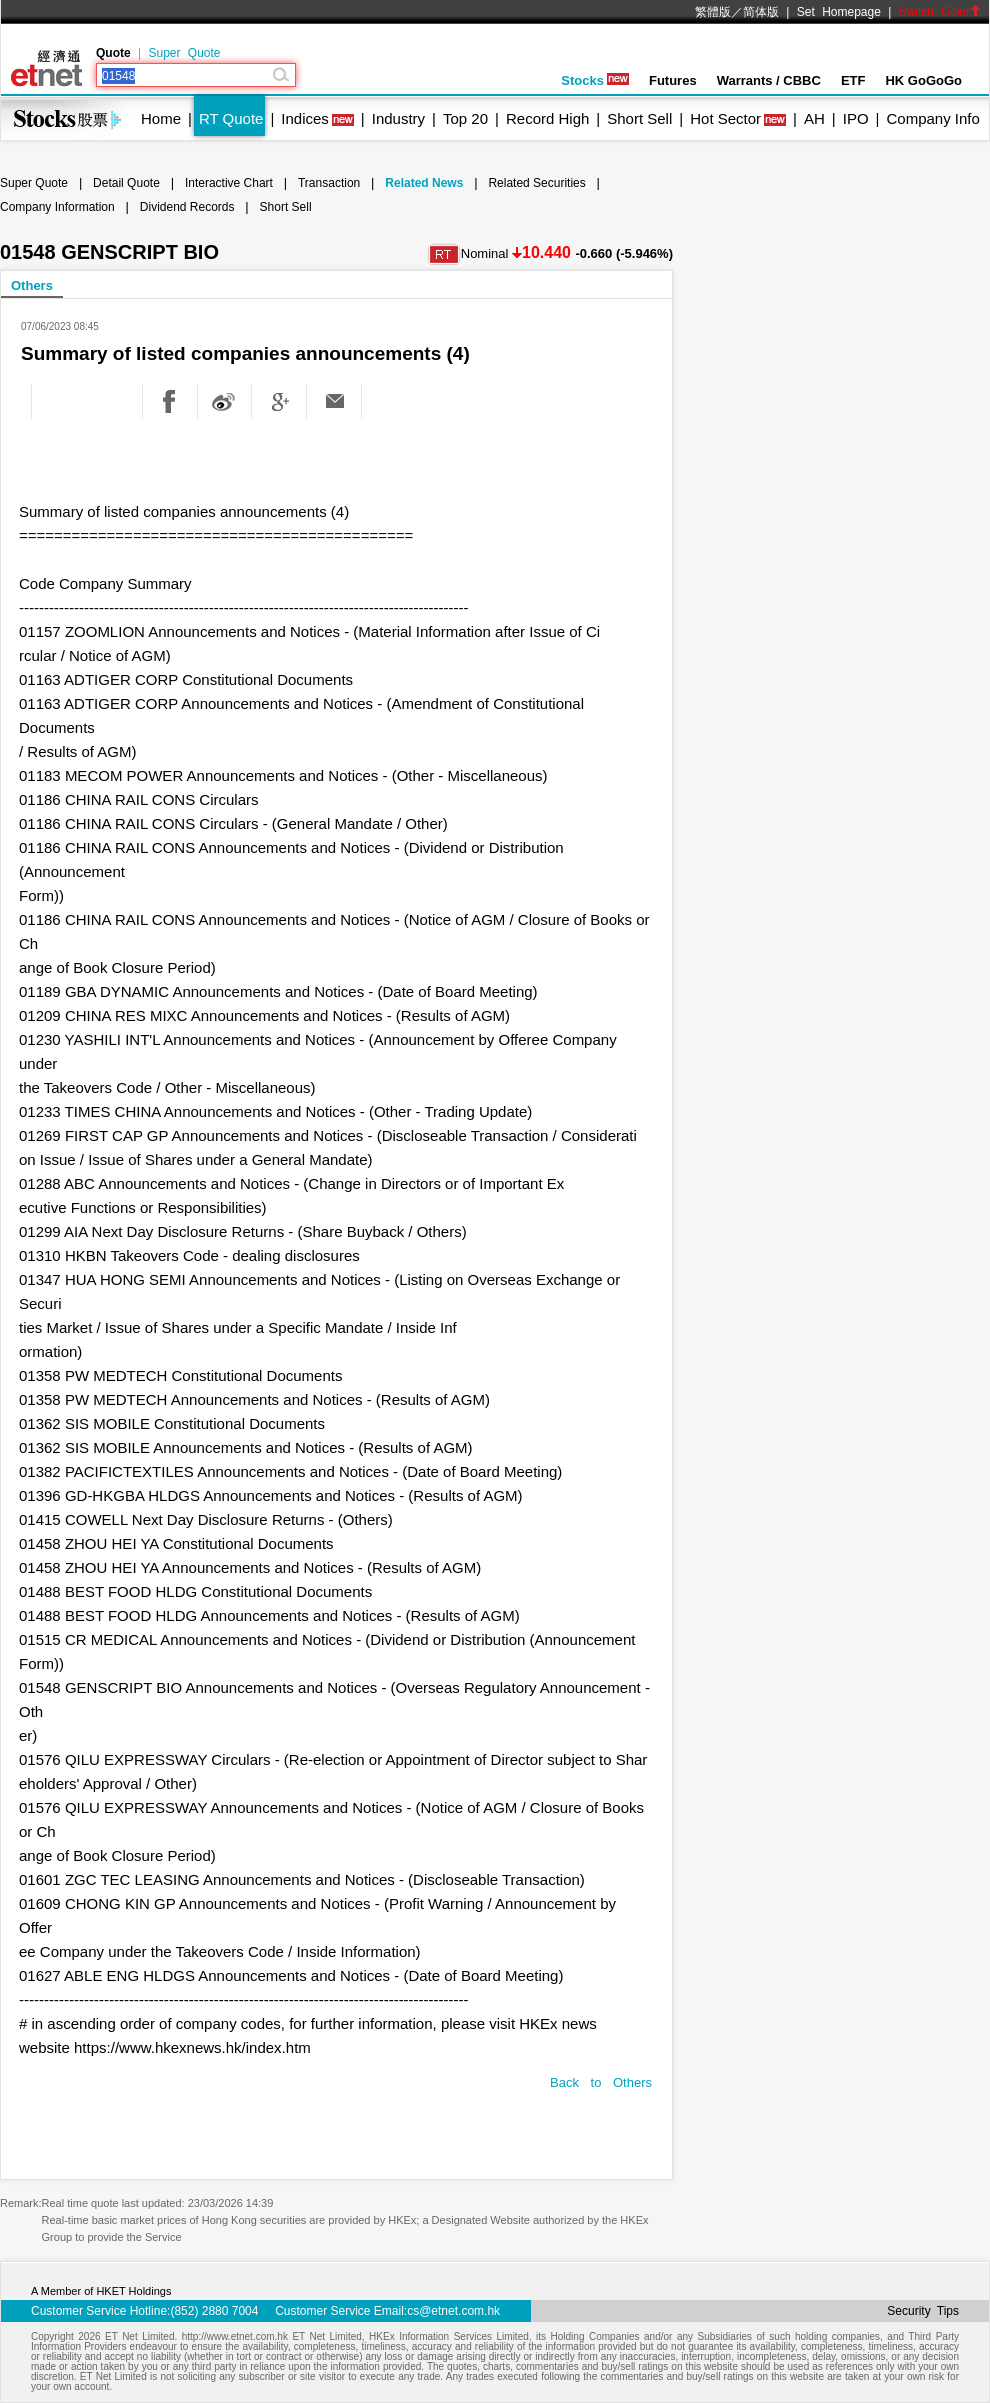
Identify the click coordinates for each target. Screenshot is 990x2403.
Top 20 (465, 118)
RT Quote (231, 118)
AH (814, 118)
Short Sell (639, 118)
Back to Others (601, 2082)
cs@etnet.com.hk (453, 2311)
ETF (853, 80)
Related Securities (536, 183)
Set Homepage (839, 12)
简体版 (761, 12)
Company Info (932, 118)
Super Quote (184, 53)
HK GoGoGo (923, 80)
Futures (673, 80)
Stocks (595, 80)
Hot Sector (725, 118)
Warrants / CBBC (769, 80)
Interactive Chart (229, 183)
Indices (305, 118)
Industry (398, 118)
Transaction (329, 183)
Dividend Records (187, 207)
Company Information (57, 207)
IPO (856, 118)
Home (161, 118)
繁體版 (713, 12)
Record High (547, 118)
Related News (424, 183)
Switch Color (940, 12)
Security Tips (923, 2311)
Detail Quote (126, 183)
